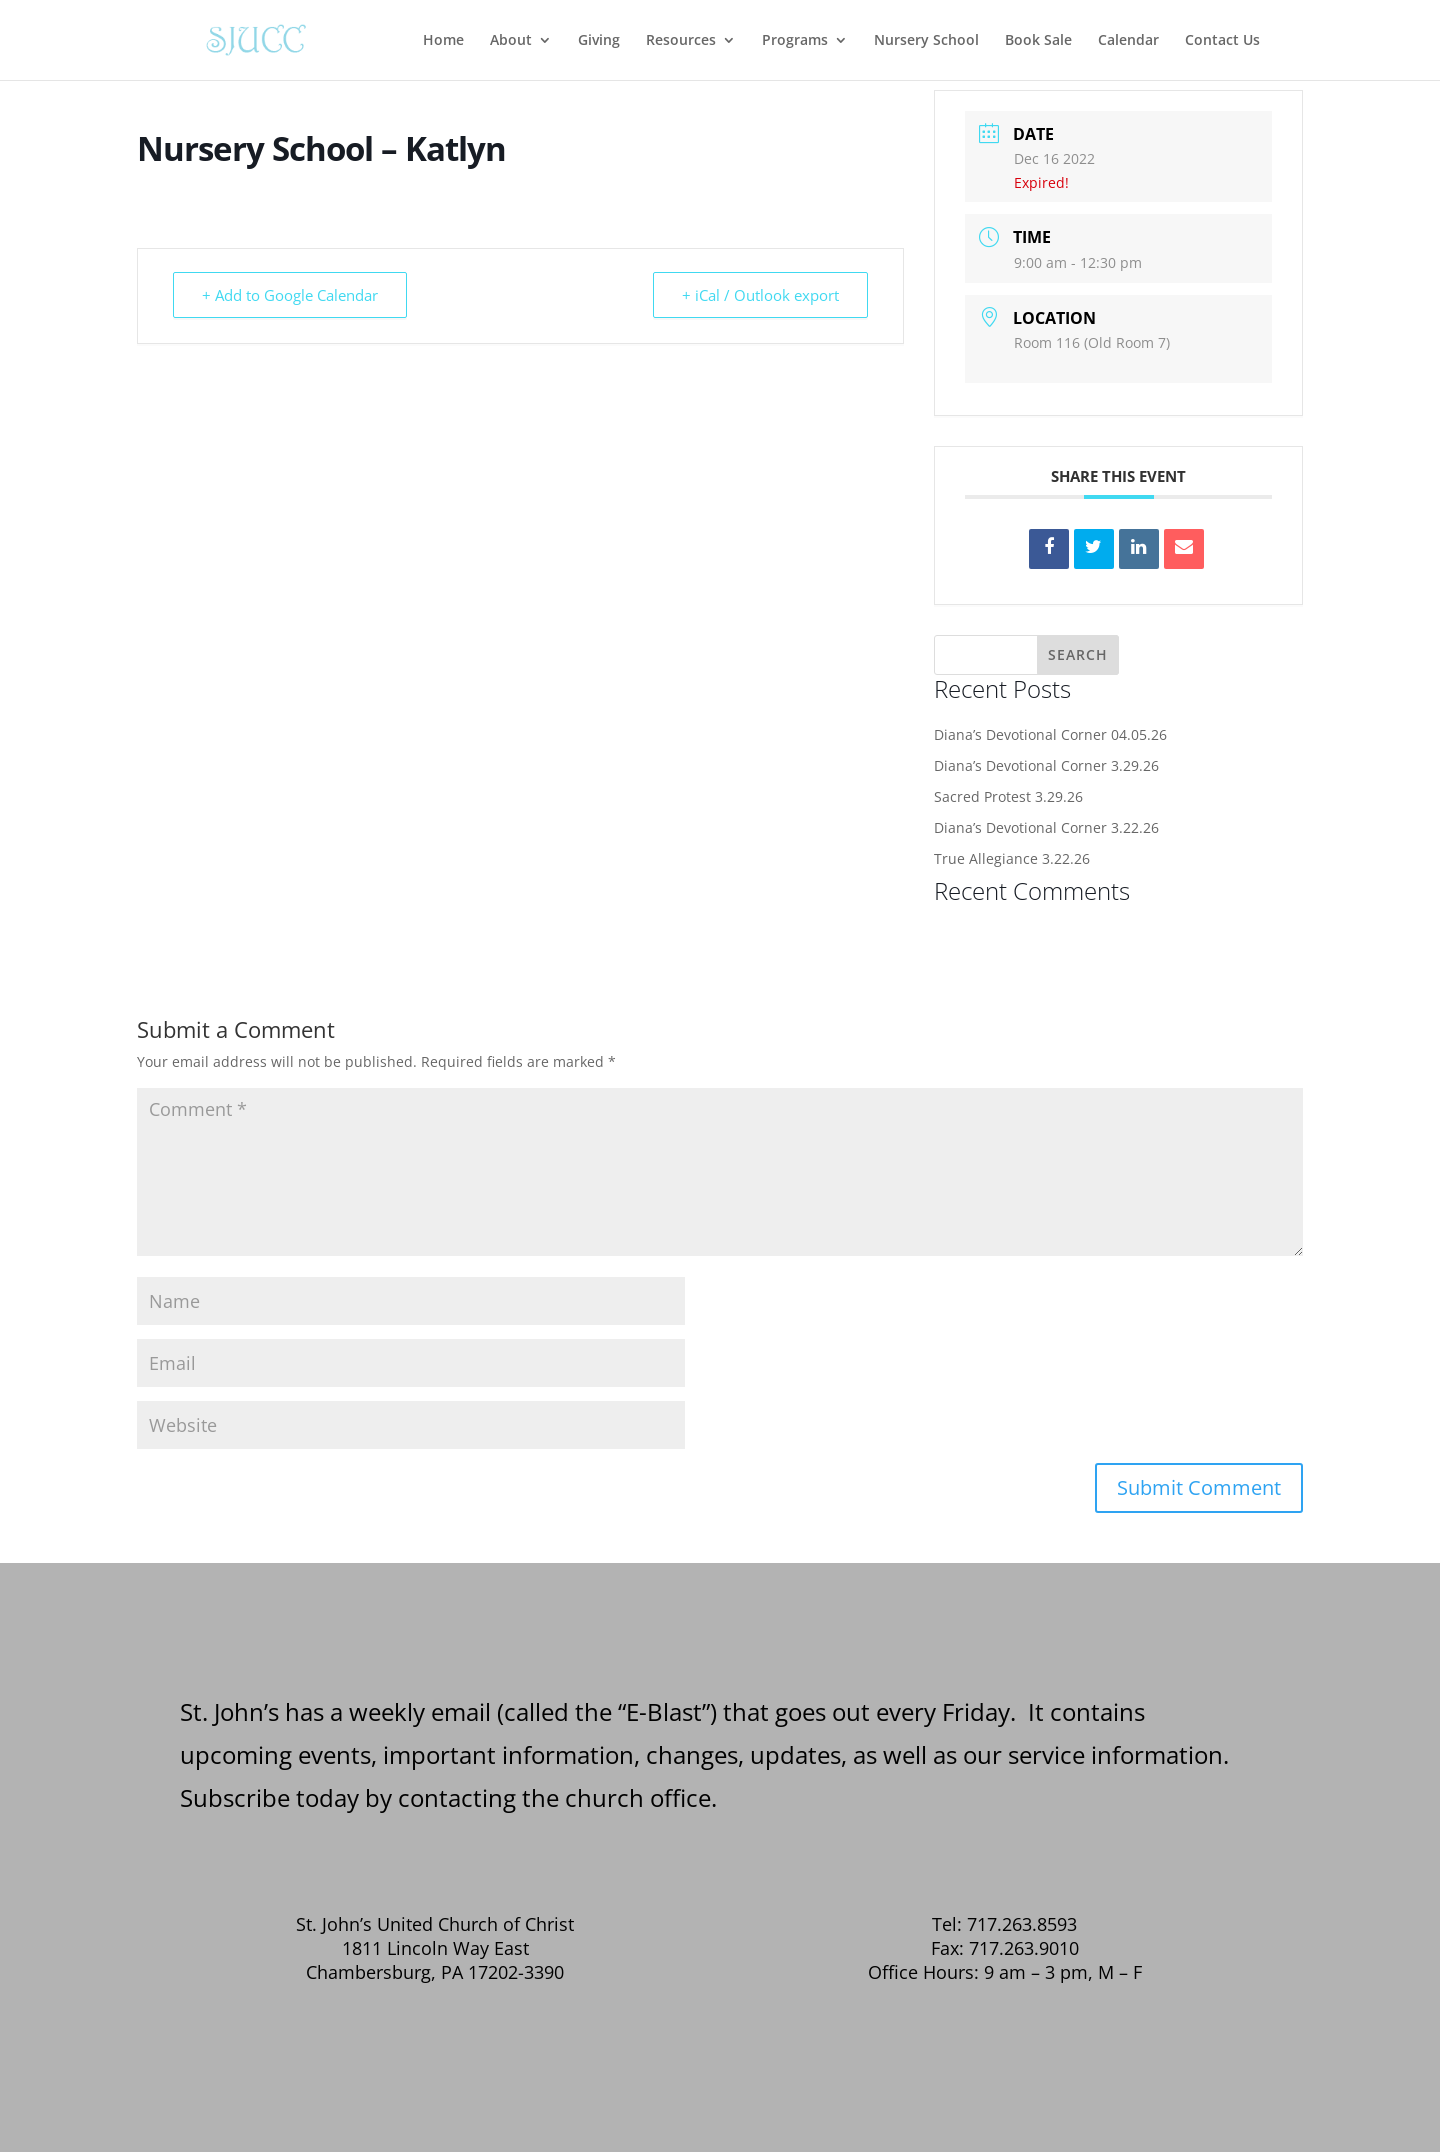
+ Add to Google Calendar (290, 295)
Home (443, 41)
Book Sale (1038, 41)
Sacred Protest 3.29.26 (1008, 796)
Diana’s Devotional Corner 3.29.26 (1046, 765)
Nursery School (926, 41)
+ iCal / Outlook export (760, 295)
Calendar (1128, 41)
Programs (795, 41)
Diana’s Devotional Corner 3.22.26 (1046, 827)
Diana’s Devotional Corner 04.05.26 (1050, 734)
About (511, 41)
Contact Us (1222, 41)
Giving (599, 41)
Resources (681, 41)
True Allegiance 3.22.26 (1012, 858)
